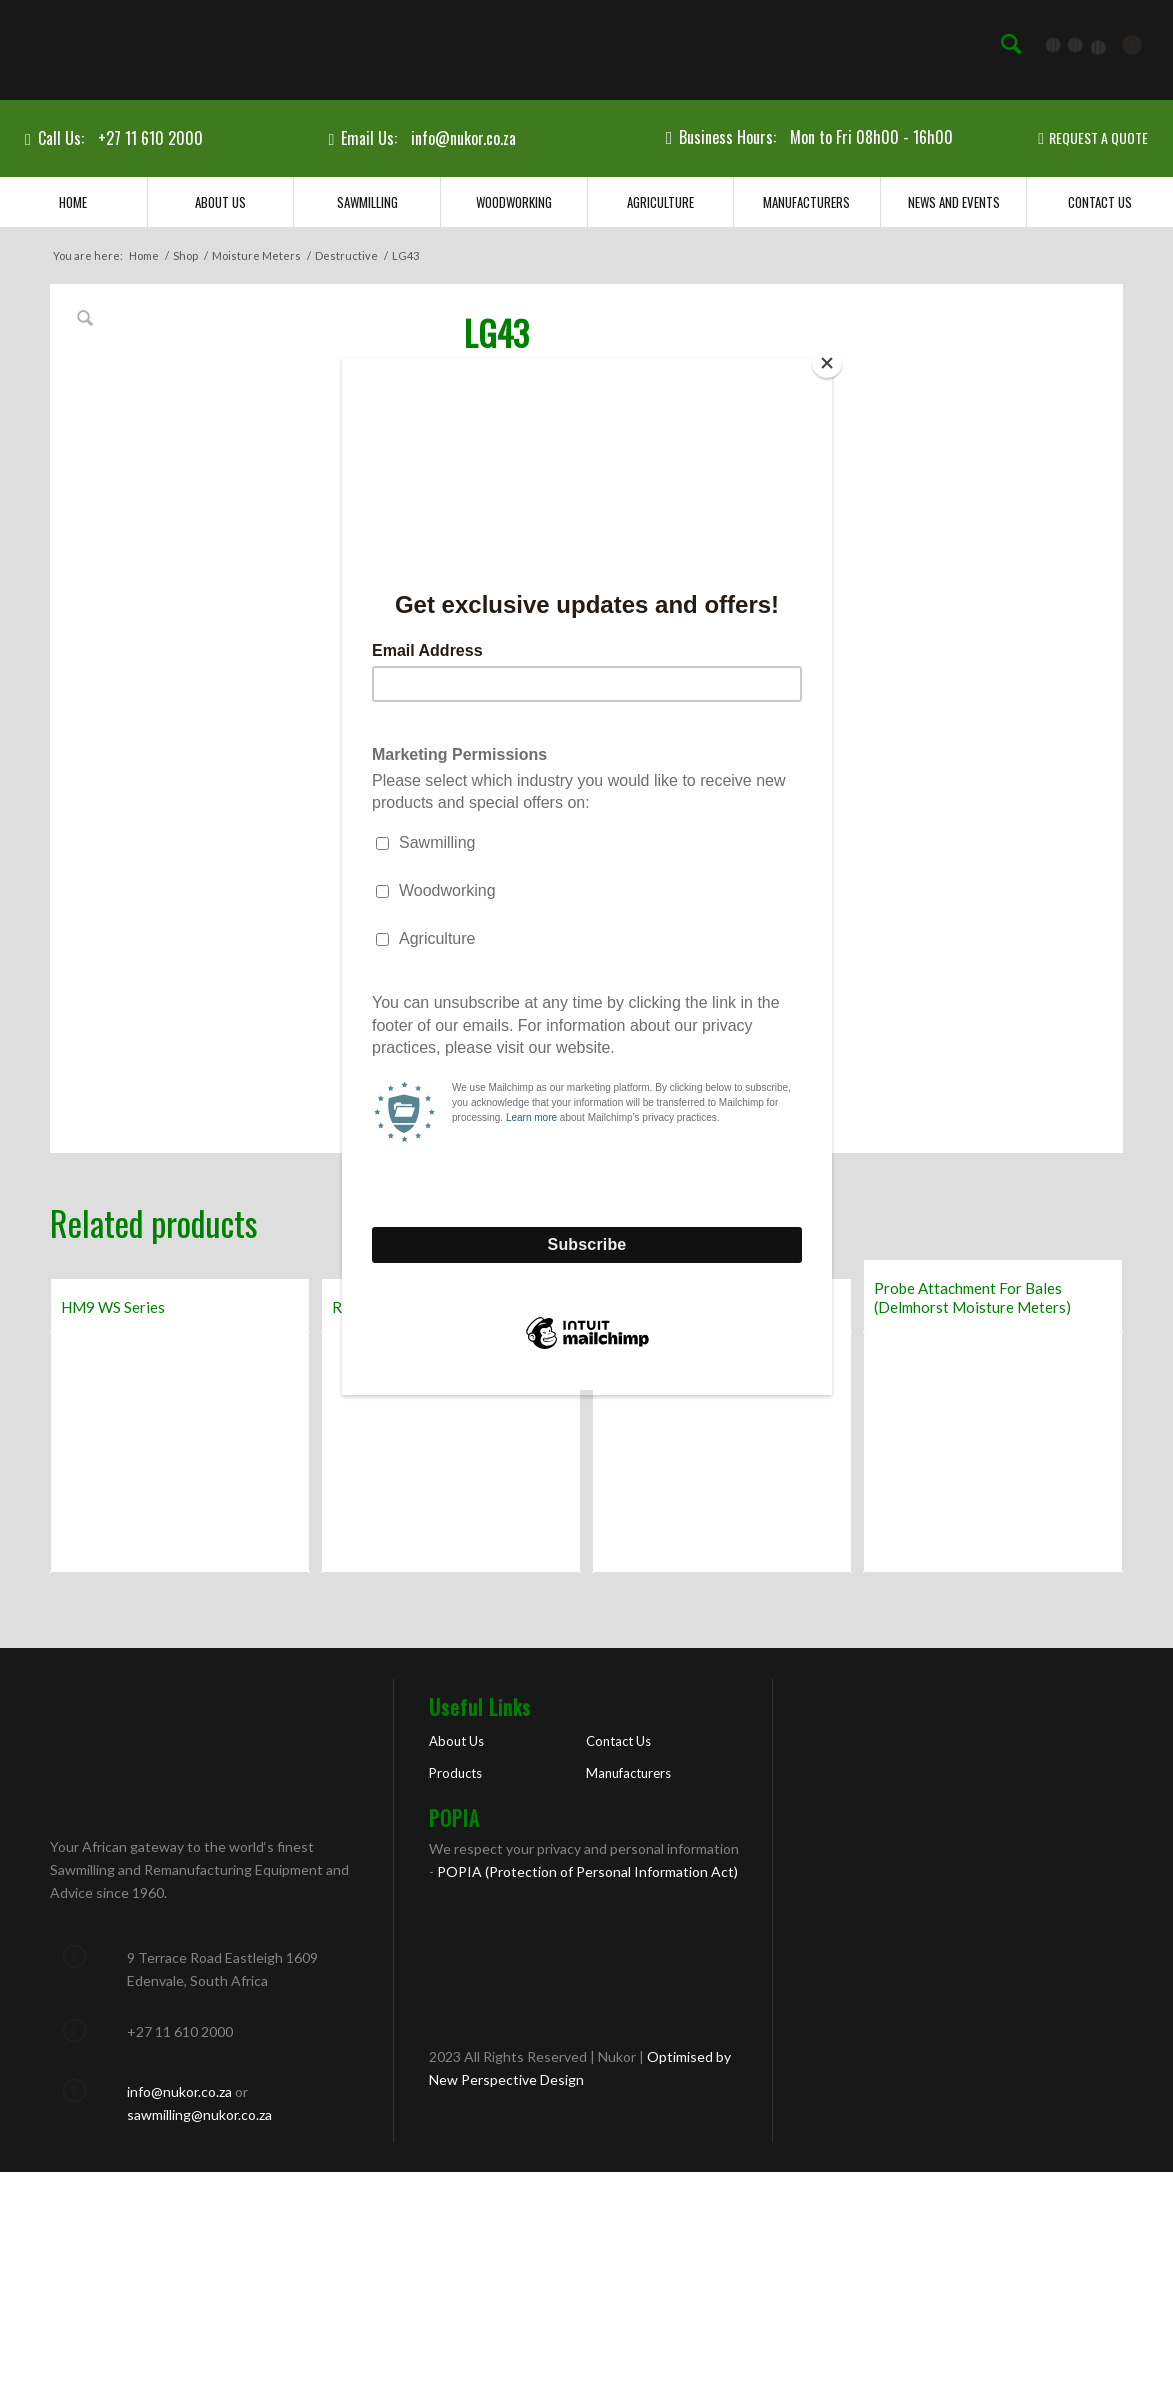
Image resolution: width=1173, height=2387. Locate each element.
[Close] (827, 363)
